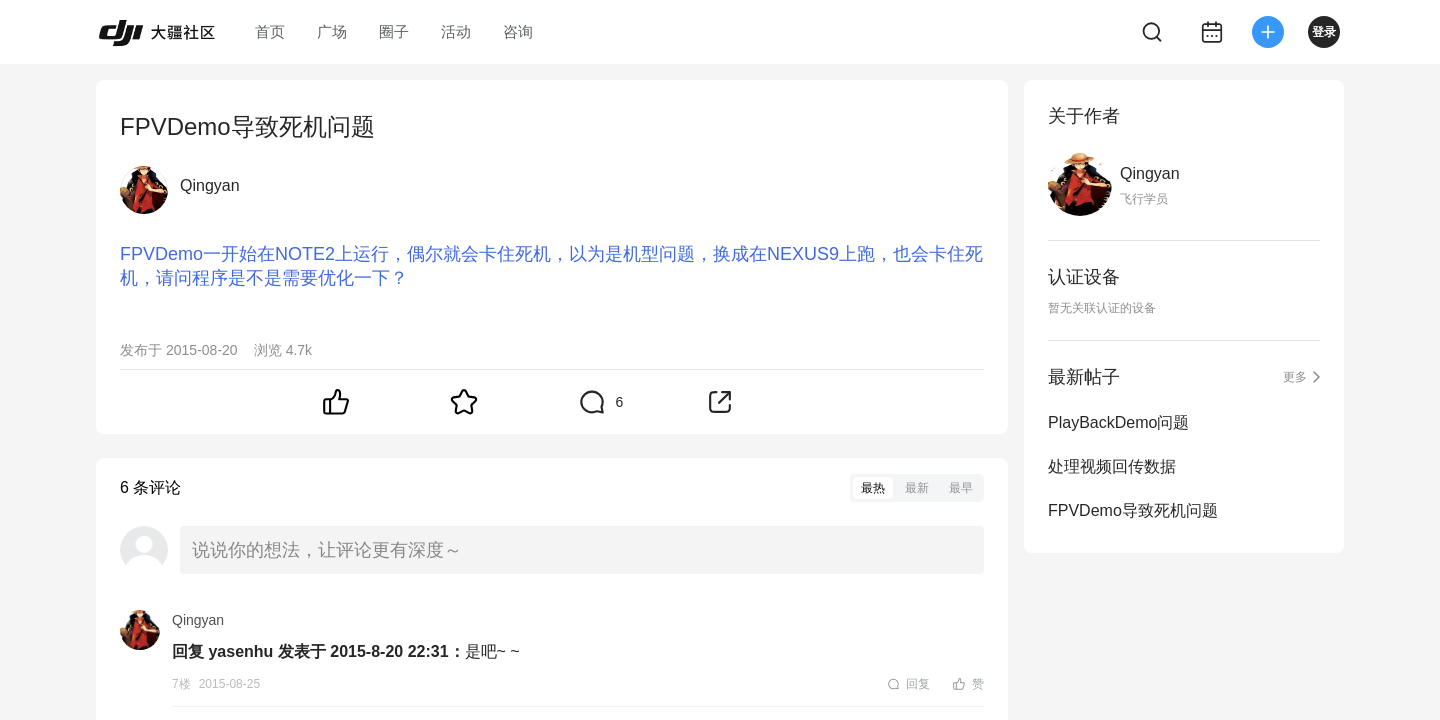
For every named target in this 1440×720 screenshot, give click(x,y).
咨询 (518, 31)
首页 (270, 31)
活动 (456, 31)
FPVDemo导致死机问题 (1133, 510)
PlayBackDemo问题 (1118, 422)
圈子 (394, 31)
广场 (332, 31)
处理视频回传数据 (1112, 466)
